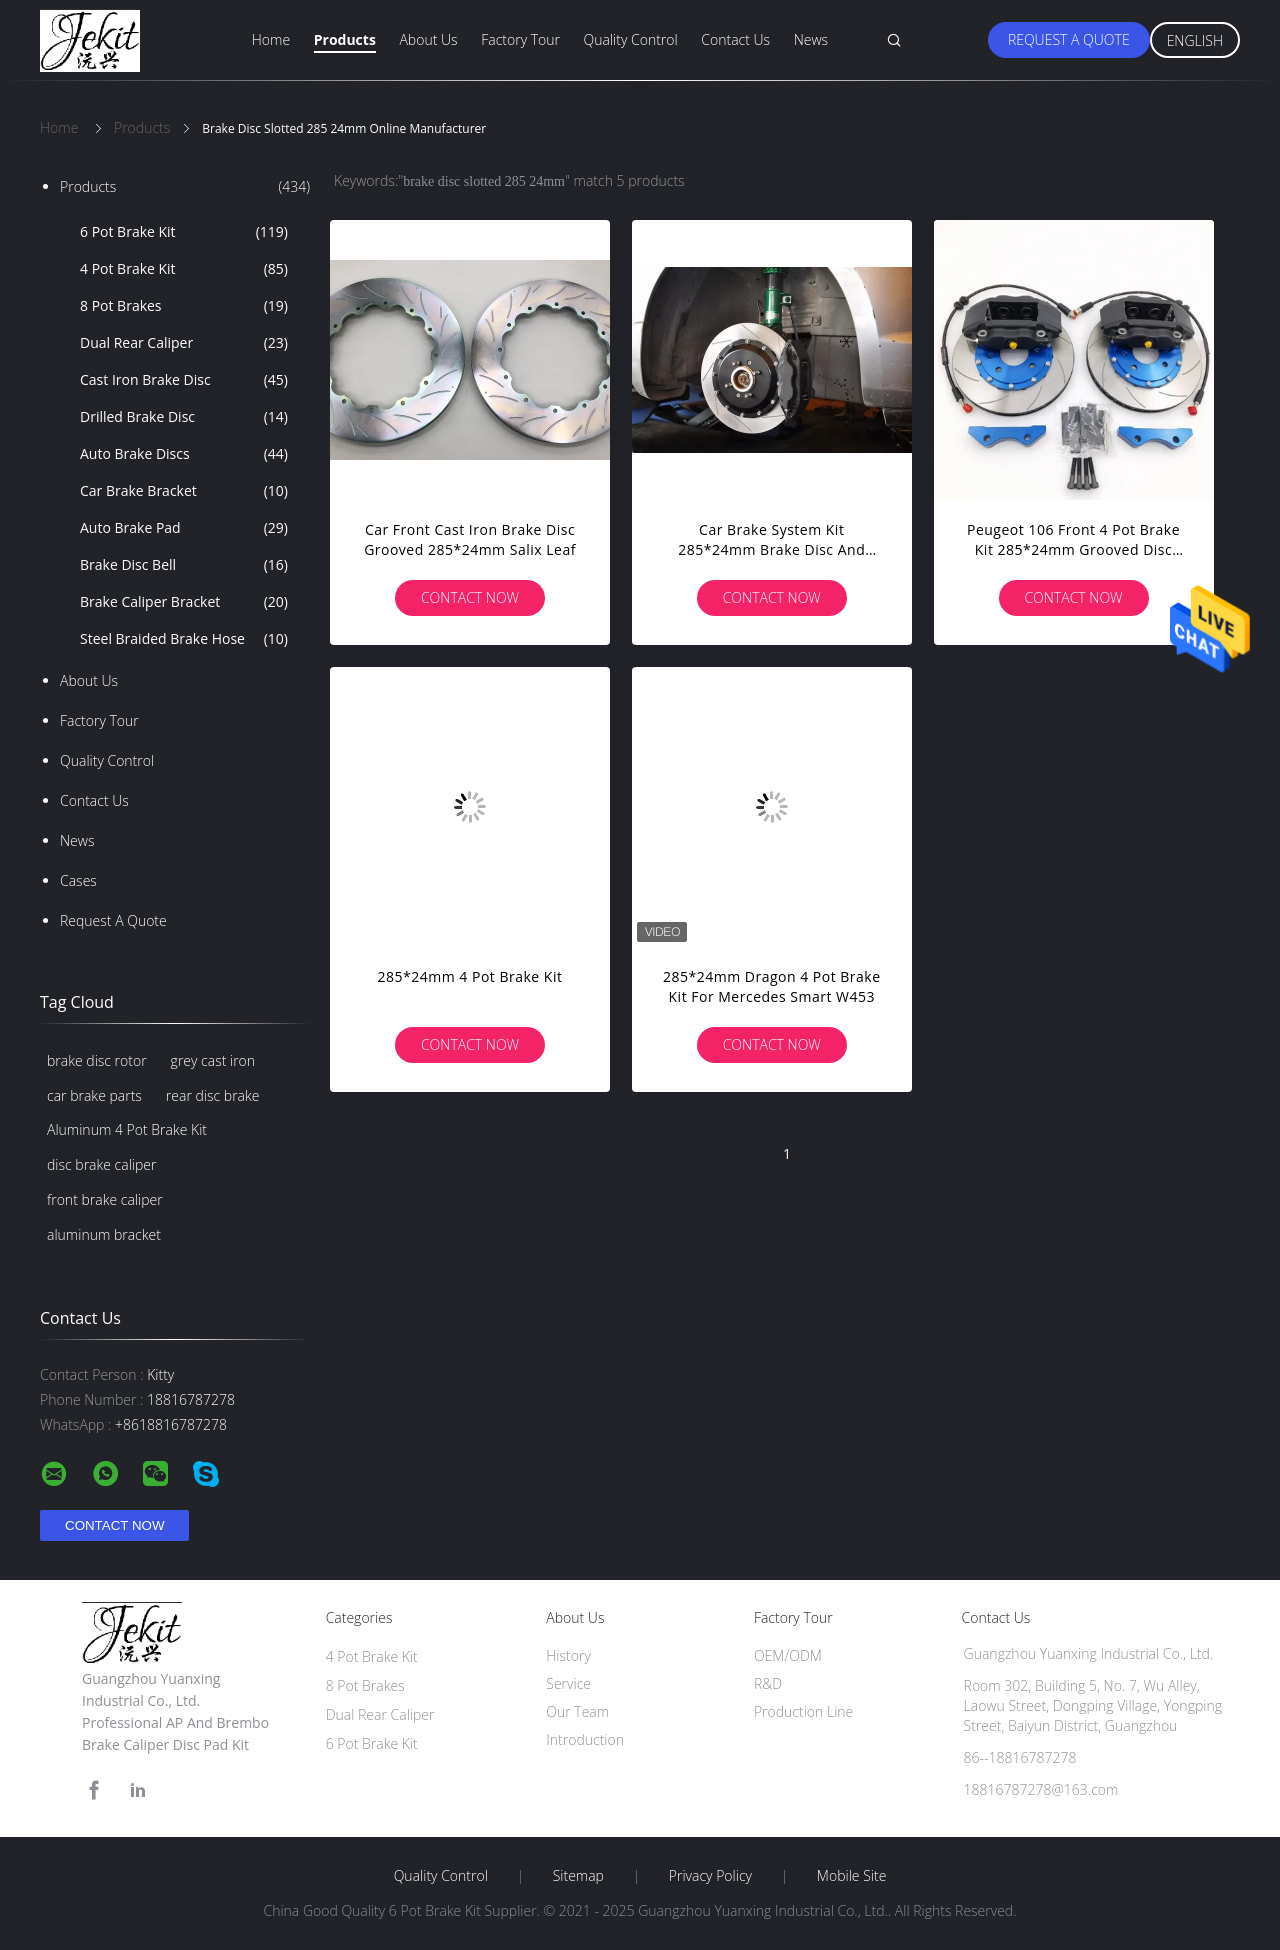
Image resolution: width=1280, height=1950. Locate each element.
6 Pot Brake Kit (184, 232)
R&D (768, 1683)
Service (568, 1683)
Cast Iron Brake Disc (184, 380)
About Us (428, 39)
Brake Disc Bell (184, 565)
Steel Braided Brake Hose (184, 639)
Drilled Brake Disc (184, 417)
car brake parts (94, 1095)
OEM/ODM (788, 1655)
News (811, 39)
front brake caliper (105, 1199)
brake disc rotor (97, 1060)
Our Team (577, 1711)
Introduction (585, 1739)
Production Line (803, 1711)
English (1195, 40)
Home (271, 39)
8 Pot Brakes (184, 306)
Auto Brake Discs (184, 454)
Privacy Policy (710, 1876)
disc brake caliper (101, 1164)
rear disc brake (213, 1095)
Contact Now (470, 597)
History (568, 1655)
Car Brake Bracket (184, 491)
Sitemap (578, 1876)
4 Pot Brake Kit (184, 269)
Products (345, 39)
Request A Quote (1069, 39)
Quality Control (631, 39)
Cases (78, 880)
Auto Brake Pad (184, 528)
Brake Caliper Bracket (184, 602)
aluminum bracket (104, 1234)
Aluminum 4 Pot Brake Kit (127, 1129)
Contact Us (735, 39)
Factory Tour (520, 39)
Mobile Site (851, 1876)
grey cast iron (213, 1060)
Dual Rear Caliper (184, 343)
